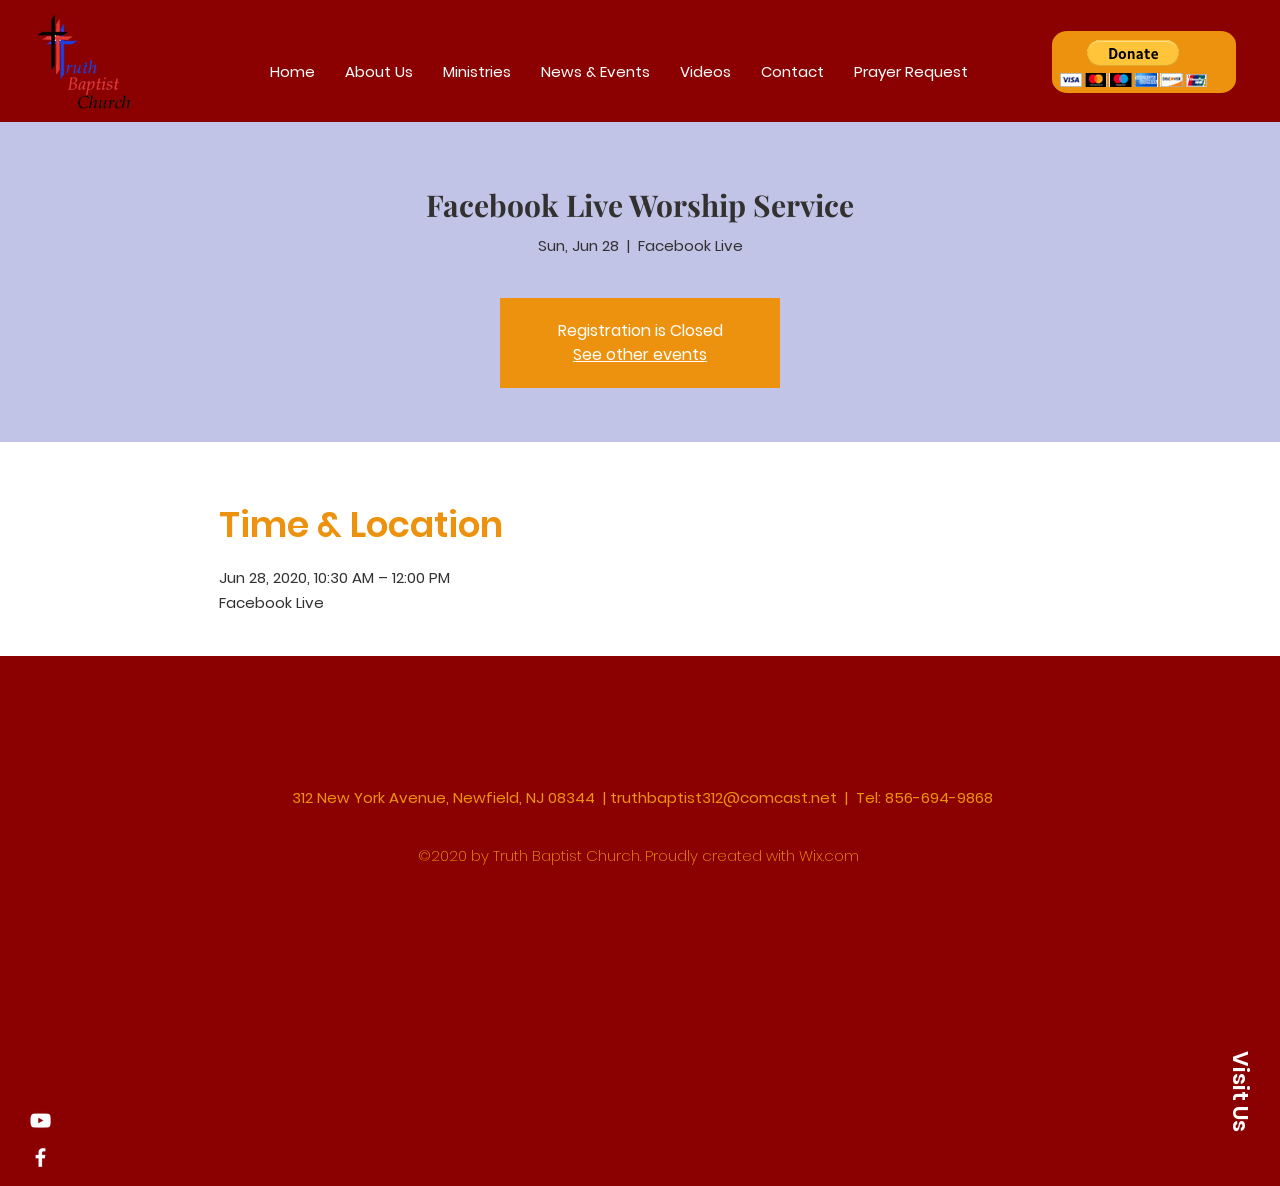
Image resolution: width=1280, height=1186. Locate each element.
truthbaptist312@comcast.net (723, 797)
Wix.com (829, 855)
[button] (1133, 63)
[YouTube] (40, 1120)
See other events (640, 354)
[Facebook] (40, 1157)
